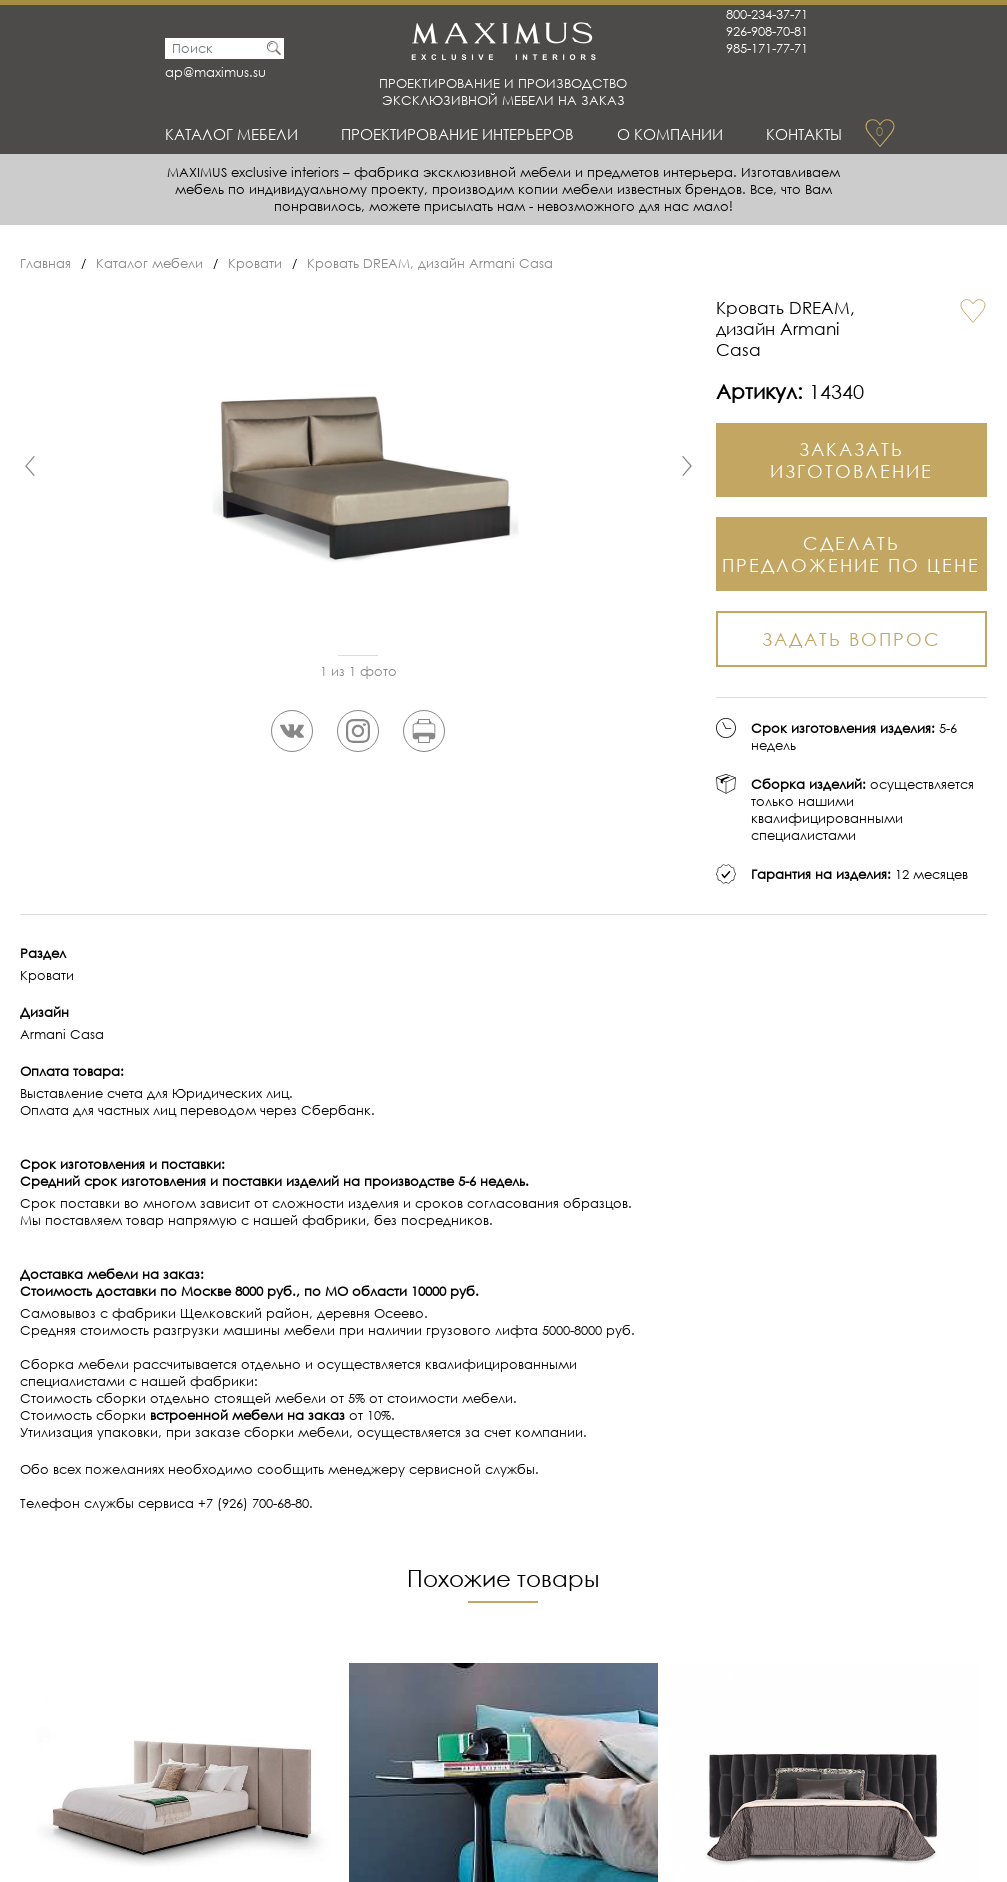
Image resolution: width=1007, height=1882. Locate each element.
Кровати (255, 263)
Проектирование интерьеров (457, 134)
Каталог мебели (231, 134)
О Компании (670, 134)
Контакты (804, 134)
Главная (45, 263)
